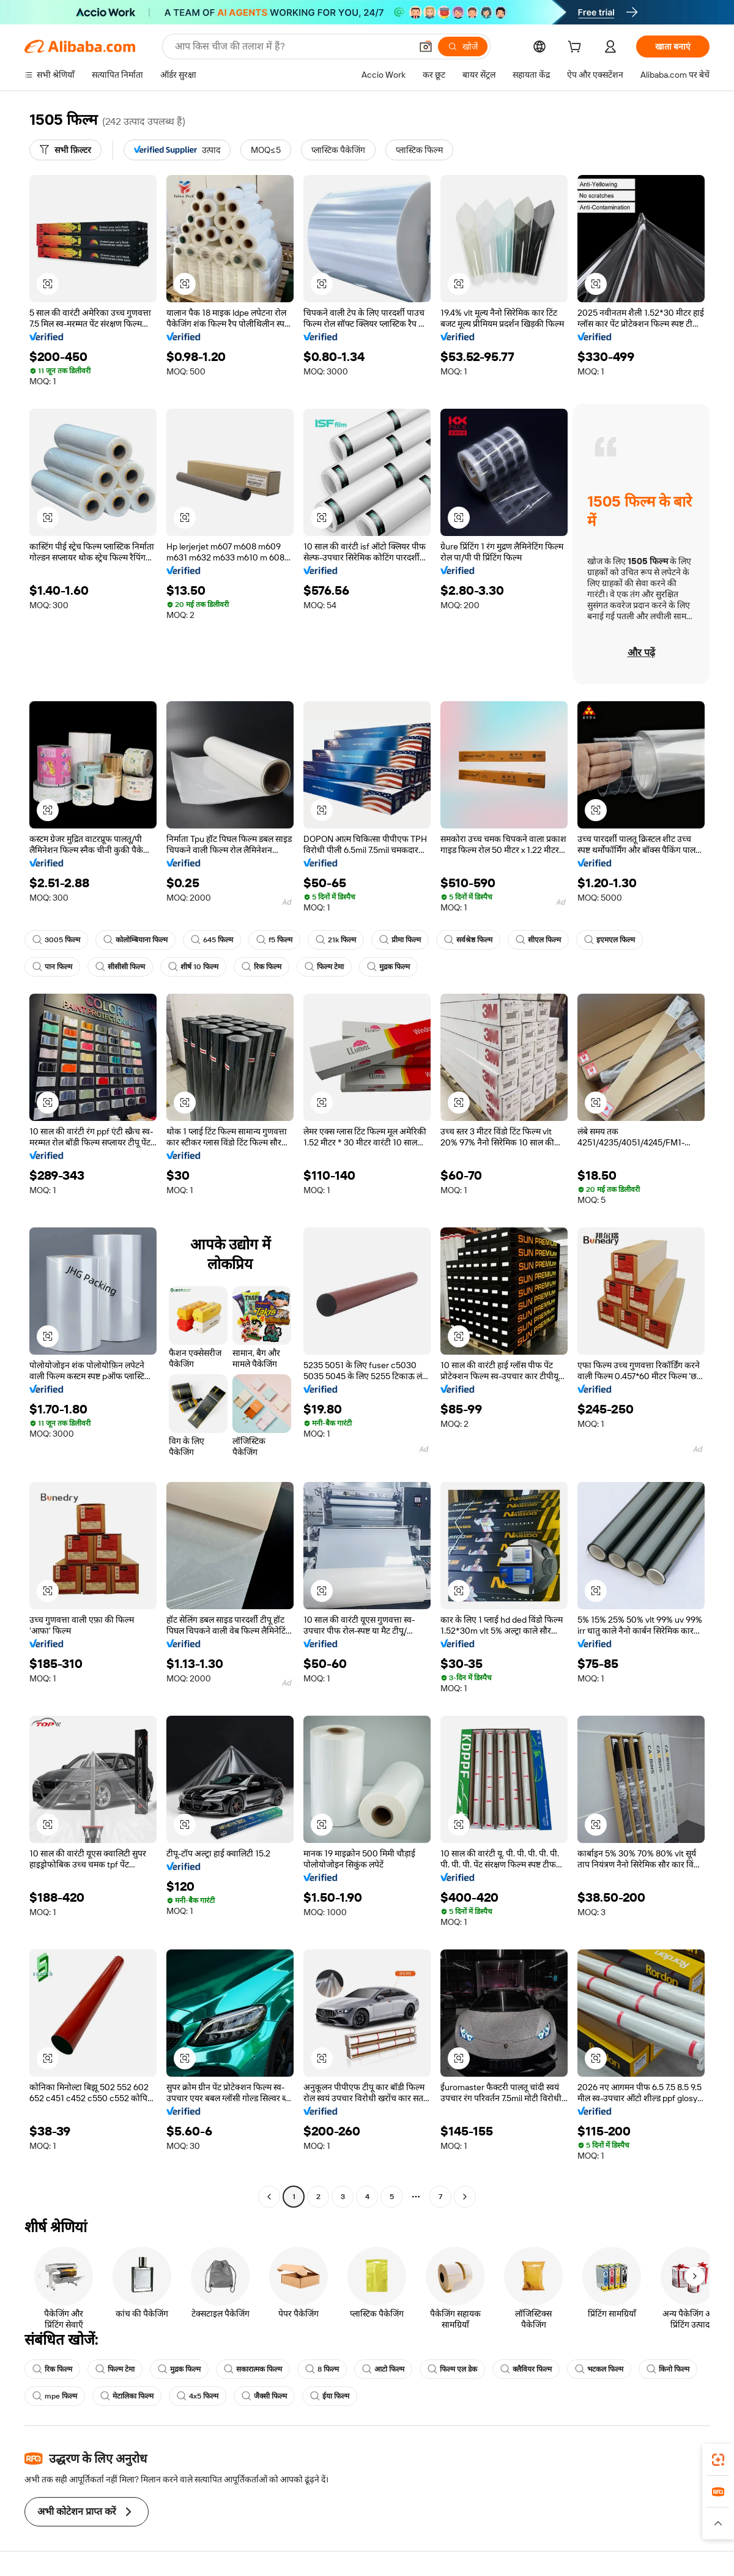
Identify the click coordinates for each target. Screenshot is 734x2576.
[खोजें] (462, 46)
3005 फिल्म (56, 940)
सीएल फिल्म (538, 940)
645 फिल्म (212, 940)
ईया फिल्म (329, 2396)
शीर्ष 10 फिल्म (193, 967)
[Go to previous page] (269, 2197)
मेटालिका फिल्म (127, 2396)
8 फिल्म (322, 2369)
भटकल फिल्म (599, 2369)
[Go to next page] (465, 2197)
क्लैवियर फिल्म (526, 2369)
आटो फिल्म (383, 2369)
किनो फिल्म (668, 2369)
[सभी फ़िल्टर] (65, 150)
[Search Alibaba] (292, 46)
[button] (425, 46)
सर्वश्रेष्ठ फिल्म (468, 940)
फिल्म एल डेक (452, 2369)
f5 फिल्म (274, 940)
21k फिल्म (336, 940)
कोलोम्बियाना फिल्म (135, 940)
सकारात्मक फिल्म (253, 2369)
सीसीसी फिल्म (120, 967)
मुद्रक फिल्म (388, 967)
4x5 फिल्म (197, 2396)
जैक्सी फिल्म (264, 2396)
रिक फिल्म (261, 967)
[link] (718, 2460)
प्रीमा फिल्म (400, 940)
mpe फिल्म (54, 2396)
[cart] (577, 48)
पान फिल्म (52, 967)
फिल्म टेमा (324, 967)
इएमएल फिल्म (609, 940)
